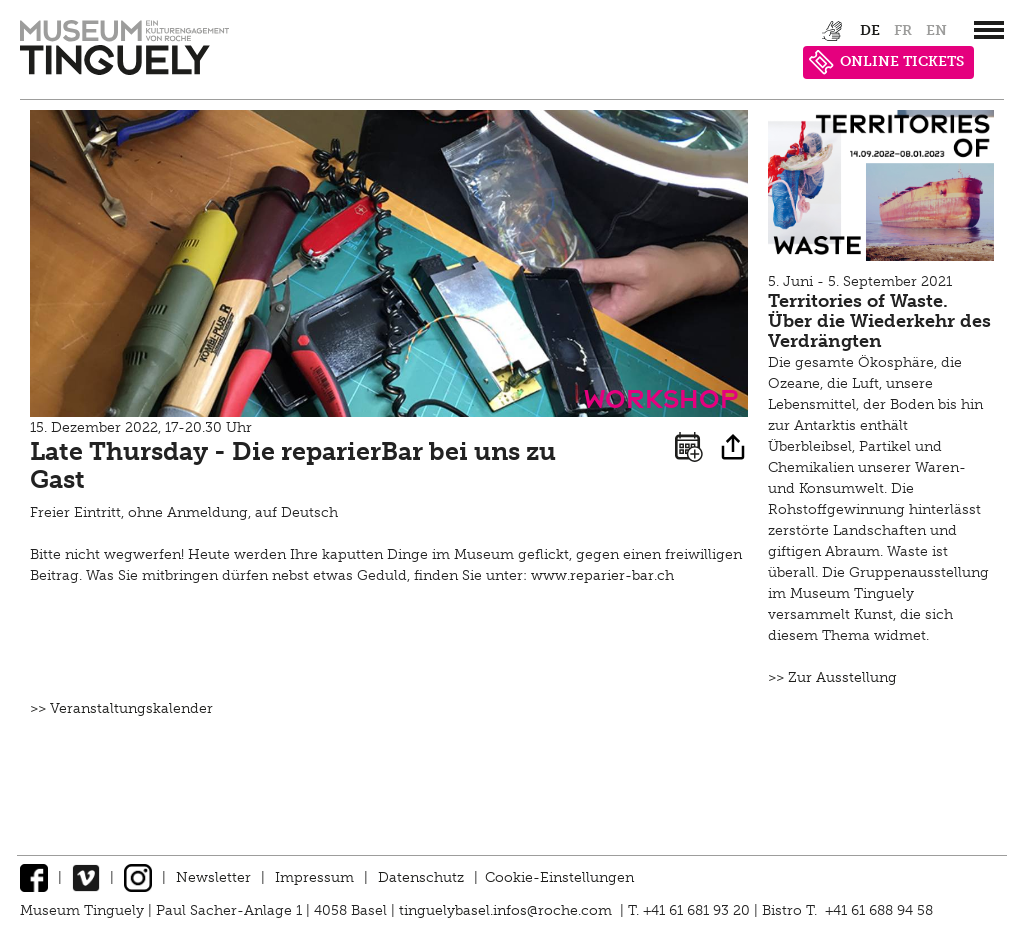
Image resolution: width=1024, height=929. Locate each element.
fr (903, 30)
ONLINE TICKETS (886, 62)
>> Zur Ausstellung (832, 677)
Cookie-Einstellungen (559, 877)
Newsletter (213, 877)
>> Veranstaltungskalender (121, 708)
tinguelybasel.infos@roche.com (507, 910)
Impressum (314, 877)
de (870, 30)
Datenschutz (421, 877)
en (936, 30)
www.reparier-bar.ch (602, 575)
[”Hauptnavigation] (989, 30)
